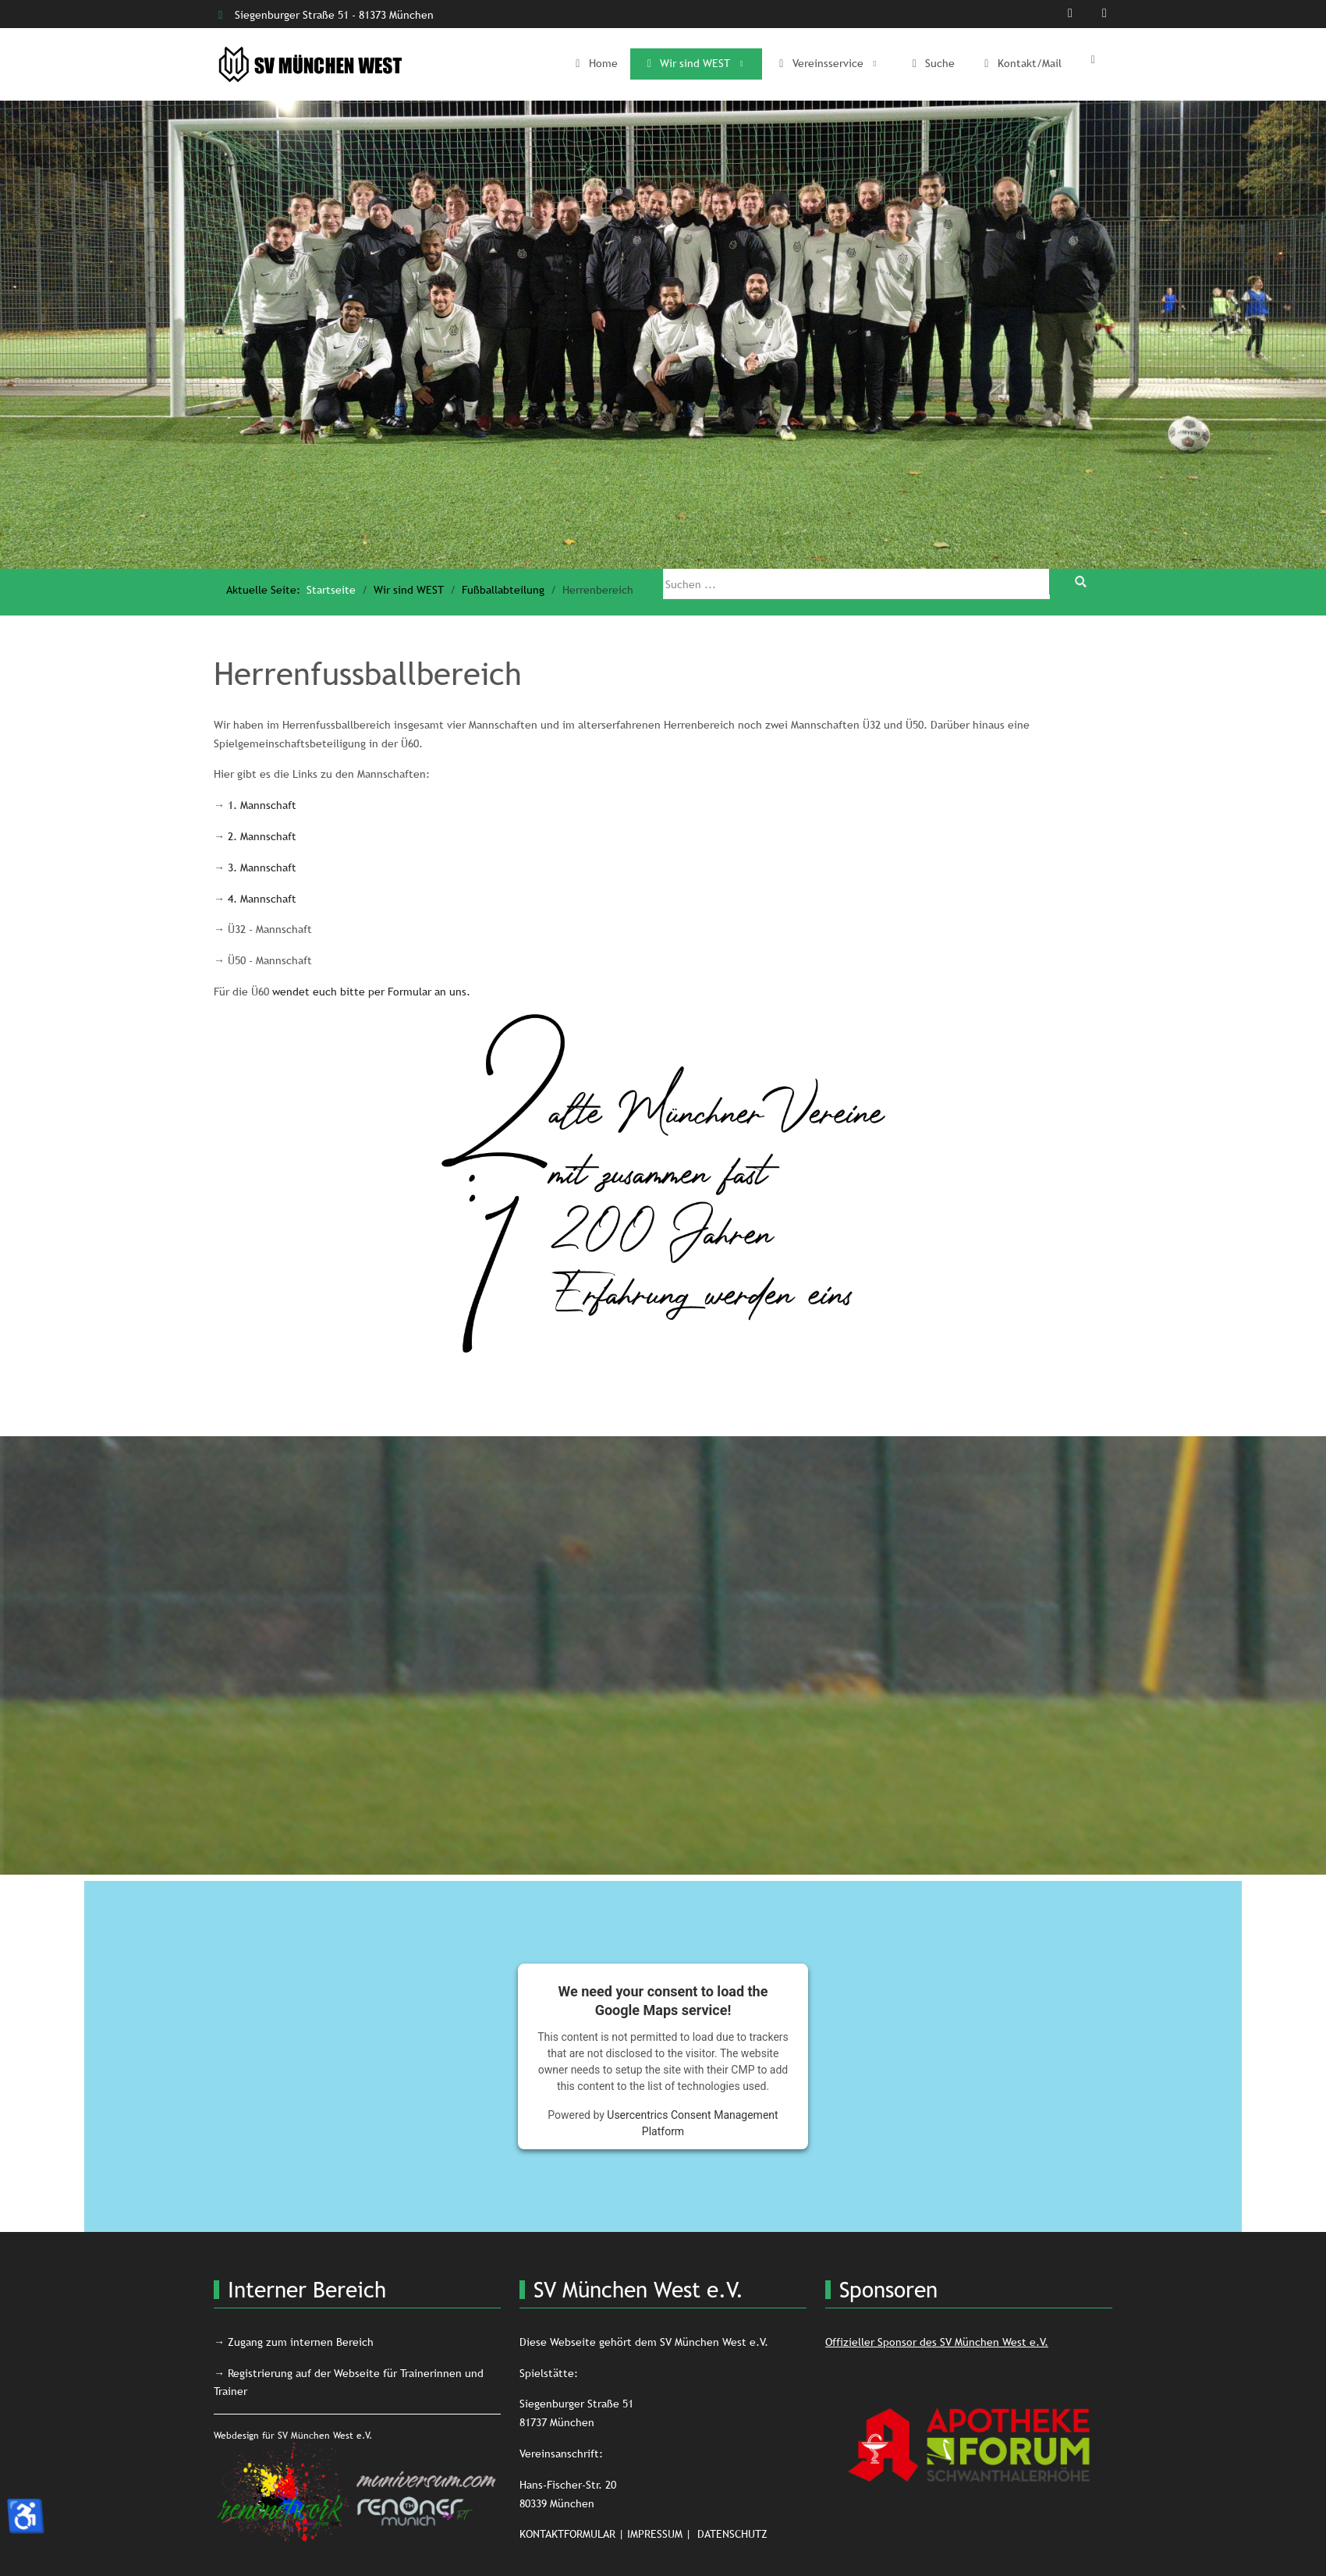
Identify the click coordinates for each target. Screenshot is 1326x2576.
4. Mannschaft (262, 899)
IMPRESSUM (654, 2534)
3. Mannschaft (262, 867)
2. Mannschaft (262, 836)
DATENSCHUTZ (732, 2534)
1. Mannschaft (262, 805)
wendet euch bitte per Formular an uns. (371, 992)
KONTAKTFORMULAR (567, 2534)
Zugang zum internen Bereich (301, 2342)
